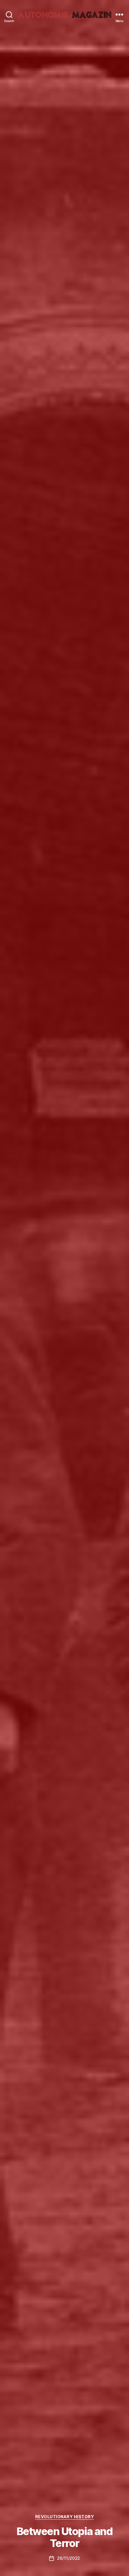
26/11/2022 (68, 2558)
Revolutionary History (64, 2516)
